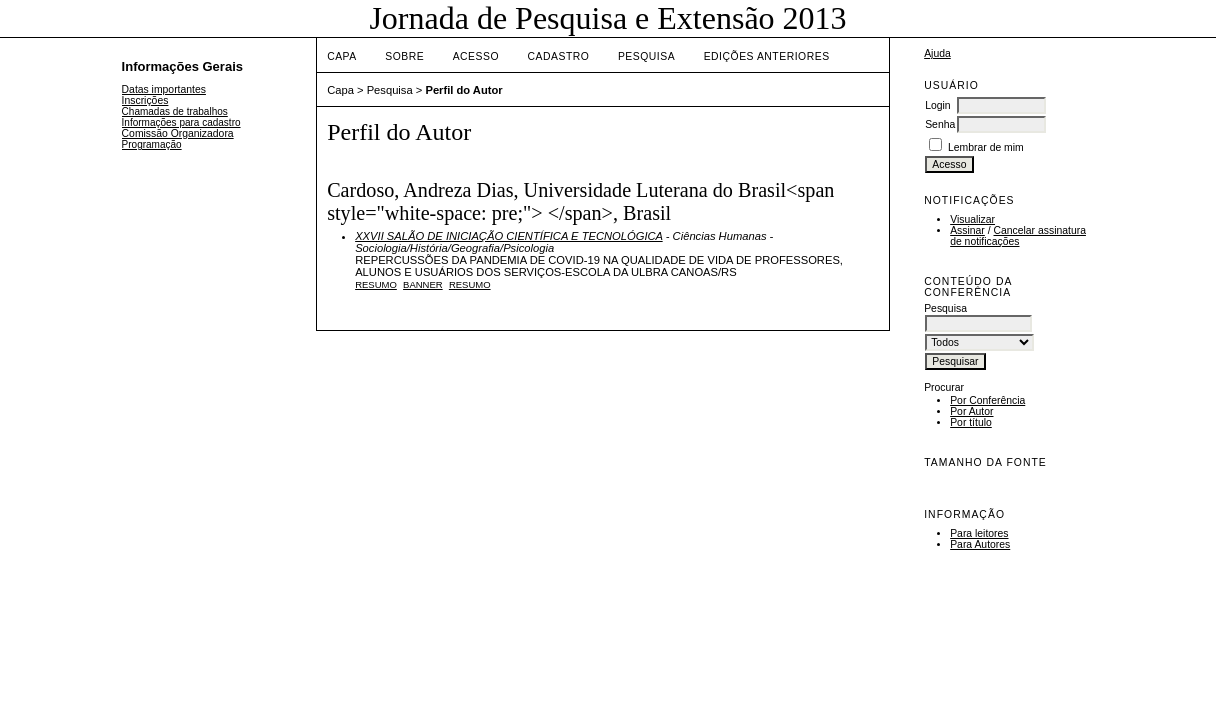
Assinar (967, 230)
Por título (971, 422)
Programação (152, 144)
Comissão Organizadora (178, 133)
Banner (423, 284)
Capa (342, 56)
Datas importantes (164, 89)
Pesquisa (646, 56)
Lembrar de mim (986, 147)
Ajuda (937, 53)
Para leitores (979, 533)
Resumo (376, 284)
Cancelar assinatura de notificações (1018, 236)
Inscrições (145, 100)
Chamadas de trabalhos (175, 111)
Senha (940, 124)
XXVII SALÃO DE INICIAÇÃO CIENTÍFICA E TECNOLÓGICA (509, 236)
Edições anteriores (767, 56)
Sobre (404, 56)
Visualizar (972, 219)
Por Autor (971, 411)
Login (937, 105)
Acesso (476, 56)
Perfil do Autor (463, 90)
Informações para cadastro (181, 122)
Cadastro (559, 56)
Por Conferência (987, 400)
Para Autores (980, 544)
